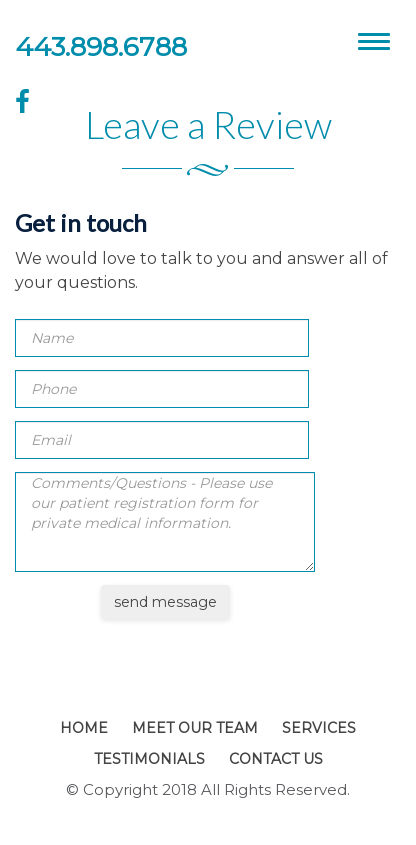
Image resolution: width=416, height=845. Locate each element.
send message (165, 602)
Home (84, 728)
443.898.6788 (101, 47)
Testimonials (149, 759)
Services (319, 728)
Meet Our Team (195, 728)
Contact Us (276, 759)
